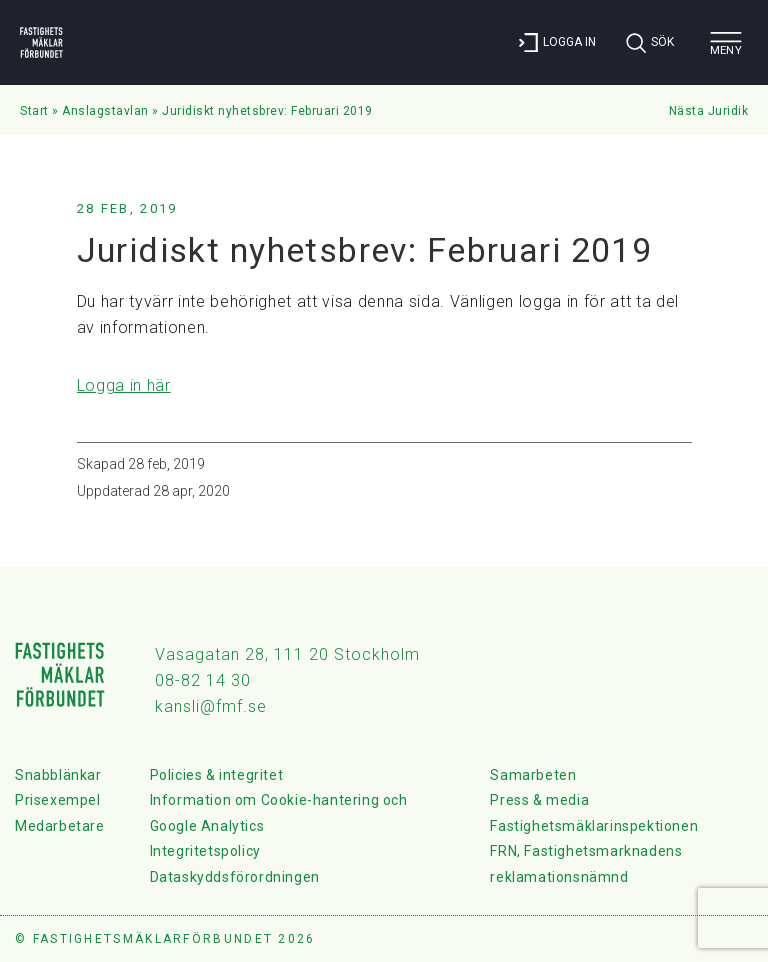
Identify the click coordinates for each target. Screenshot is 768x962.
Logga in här (124, 385)
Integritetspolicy (205, 851)
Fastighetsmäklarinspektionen (594, 826)
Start (34, 111)
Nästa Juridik (709, 111)
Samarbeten (533, 775)
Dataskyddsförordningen (235, 877)
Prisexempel (58, 800)
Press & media (539, 800)
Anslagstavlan (105, 111)
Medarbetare (60, 826)
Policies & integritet (217, 775)
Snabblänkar (58, 775)
